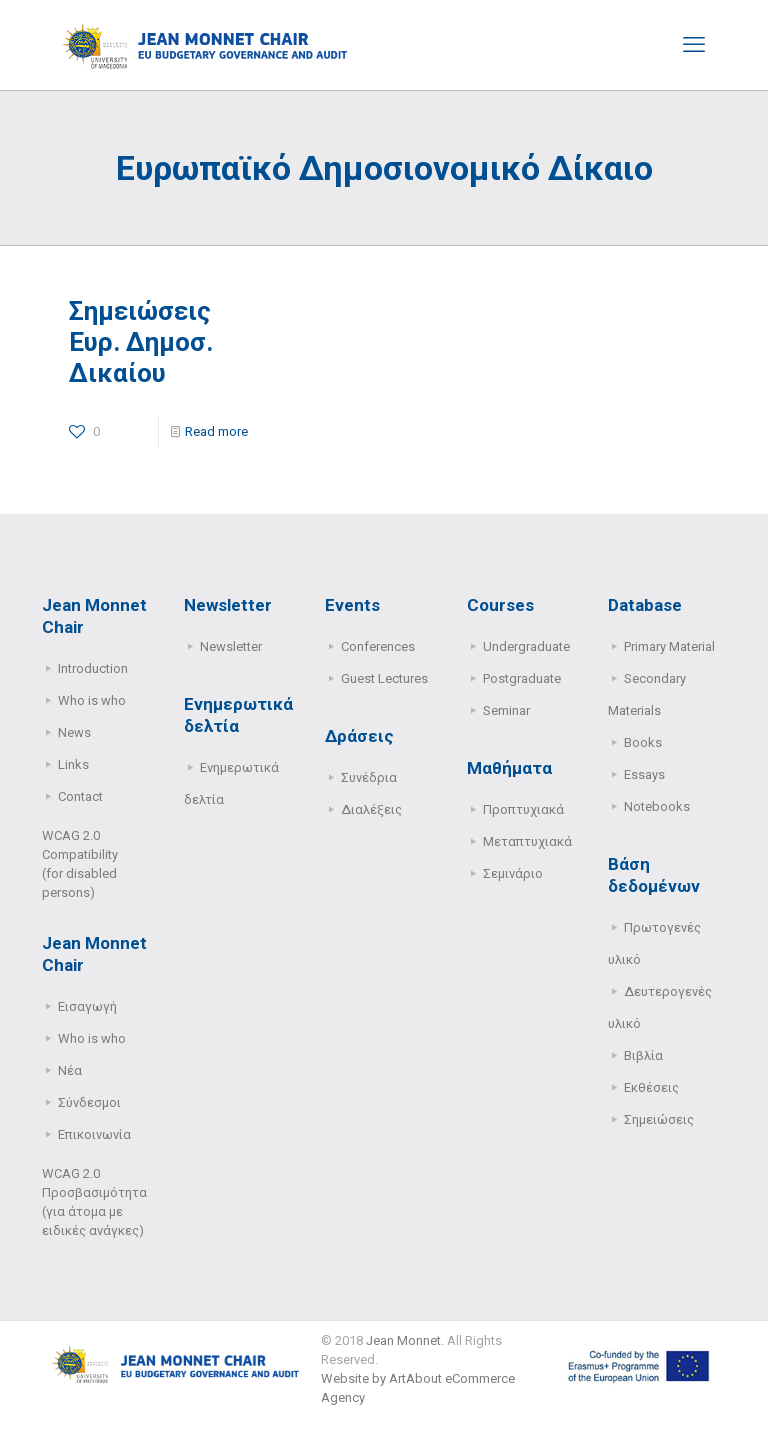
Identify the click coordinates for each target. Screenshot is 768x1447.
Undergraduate (526, 646)
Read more (216, 431)
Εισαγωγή (87, 1006)
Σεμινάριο (513, 873)
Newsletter (231, 646)
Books (643, 742)
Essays (644, 774)
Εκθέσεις (651, 1087)
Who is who (92, 700)
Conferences (378, 646)
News (74, 732)
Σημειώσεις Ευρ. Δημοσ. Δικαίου (141, 342)
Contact (80, 796)
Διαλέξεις (371, 809)
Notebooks (657, 806)
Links (73, 764)
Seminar (506, 710)
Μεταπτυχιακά (527, 841)
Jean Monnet (403, 1340)
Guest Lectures (384, 678)
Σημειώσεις (659, 1119)
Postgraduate (522, 678)
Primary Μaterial (669, 646)
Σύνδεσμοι (89, 1102)
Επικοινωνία (94, 1134)
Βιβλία (643, 1055)
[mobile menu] (694, 45)
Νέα (70, 1070)
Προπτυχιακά (523, 809)
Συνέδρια (369, 777)
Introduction (93, 668)
